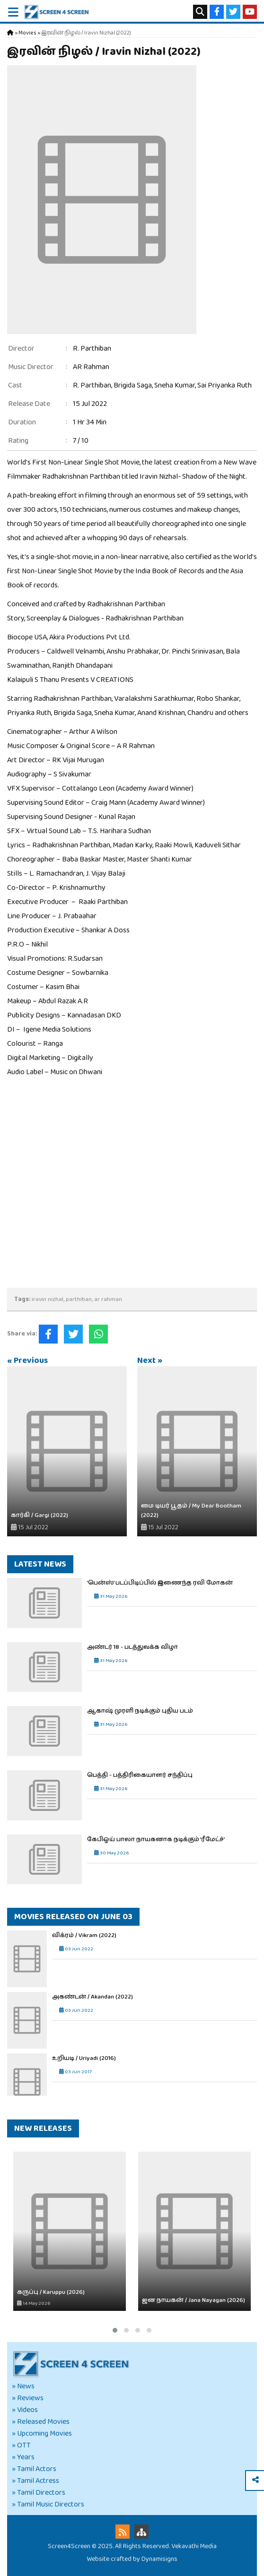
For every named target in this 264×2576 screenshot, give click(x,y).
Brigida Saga (133, 385)
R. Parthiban (92, 348)
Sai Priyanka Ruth (224, 385)
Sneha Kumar (174, 385)
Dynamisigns (159, 2559)
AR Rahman (91, 367)
